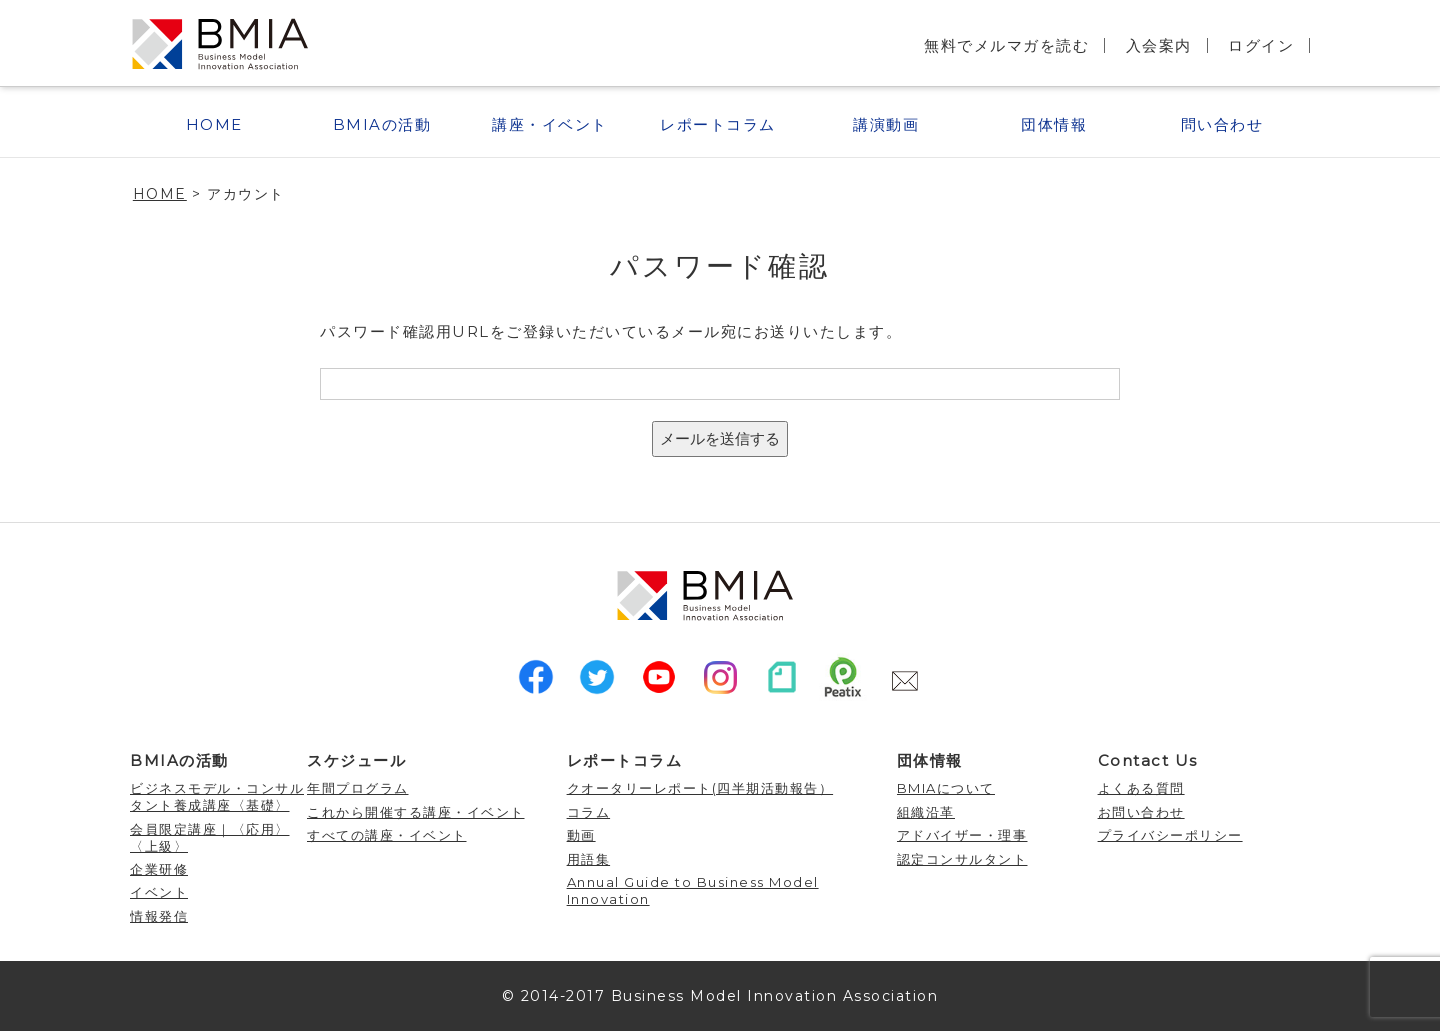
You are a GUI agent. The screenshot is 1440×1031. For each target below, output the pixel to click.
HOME (214, 124)
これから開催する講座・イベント (416, 812)
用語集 (589, 859)
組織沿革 (926, 812)
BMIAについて (946, 788)
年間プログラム (358, 788)
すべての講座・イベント (387, 835)
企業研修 (159, 869)
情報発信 (159, 916)
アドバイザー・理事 (962, 835)
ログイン (1261, 45)
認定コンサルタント (962, 859)
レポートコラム (718, 124)
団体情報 (1054, 124)
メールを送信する (720, 438)
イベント (159, 892)
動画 (581, 835)
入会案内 (1159, 45)
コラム (589, 812)
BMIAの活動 (382, 124)
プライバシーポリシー (1170, 835)
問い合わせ (1222, 124)
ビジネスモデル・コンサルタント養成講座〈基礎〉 (217, 796)
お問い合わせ (1141, 812)
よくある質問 (1141, 788)
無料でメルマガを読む (1006, 45)
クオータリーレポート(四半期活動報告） (700, 788)
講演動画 (886, 124)
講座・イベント (550, 124)
